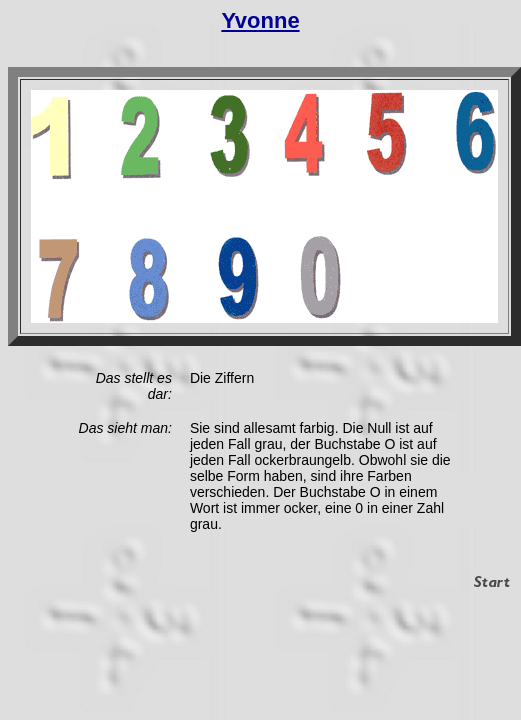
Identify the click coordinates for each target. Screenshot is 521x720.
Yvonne (260, 20)
